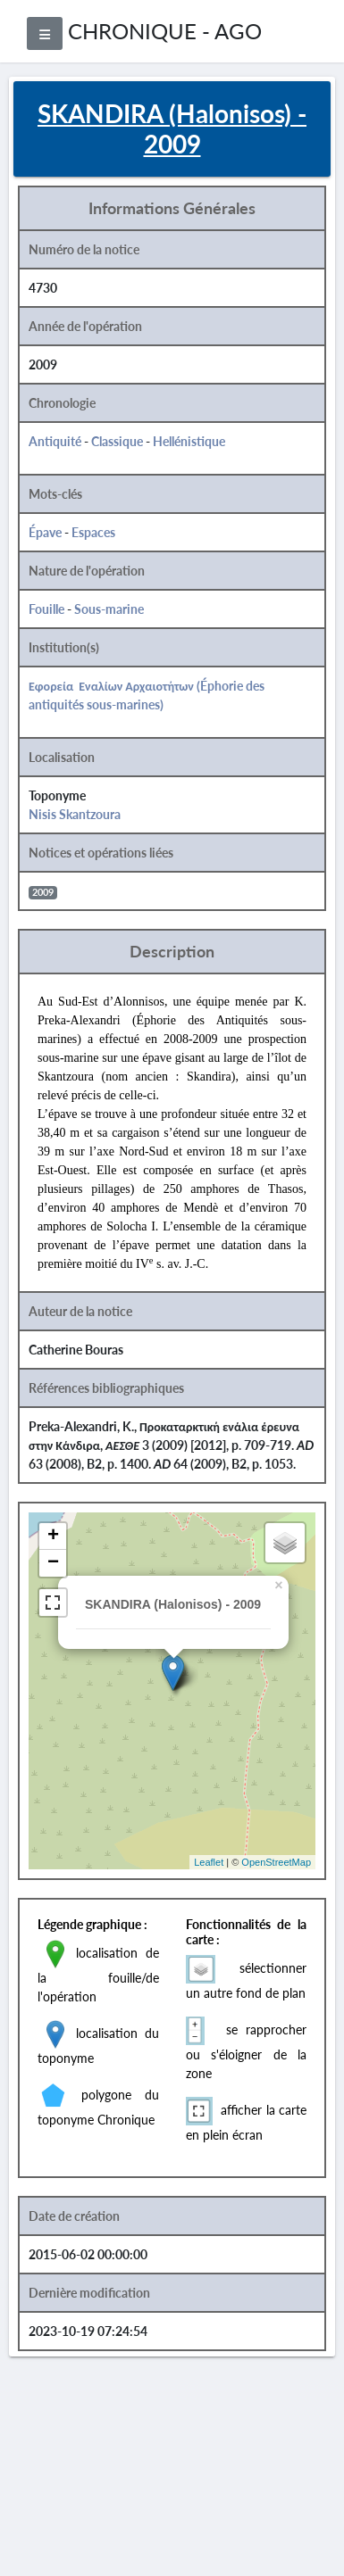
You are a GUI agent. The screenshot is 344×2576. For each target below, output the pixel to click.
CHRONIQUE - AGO (165, 31)
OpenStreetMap (276, 1862)
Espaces (93, 532)
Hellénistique (189, 441)
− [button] (53, 1563)
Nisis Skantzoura (75, 814)
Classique (117, 441)
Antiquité (55, 441)
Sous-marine (109, 609)
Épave (45, 532)
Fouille (46, 609)
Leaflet (208, 1862)
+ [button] (53, 1536)
